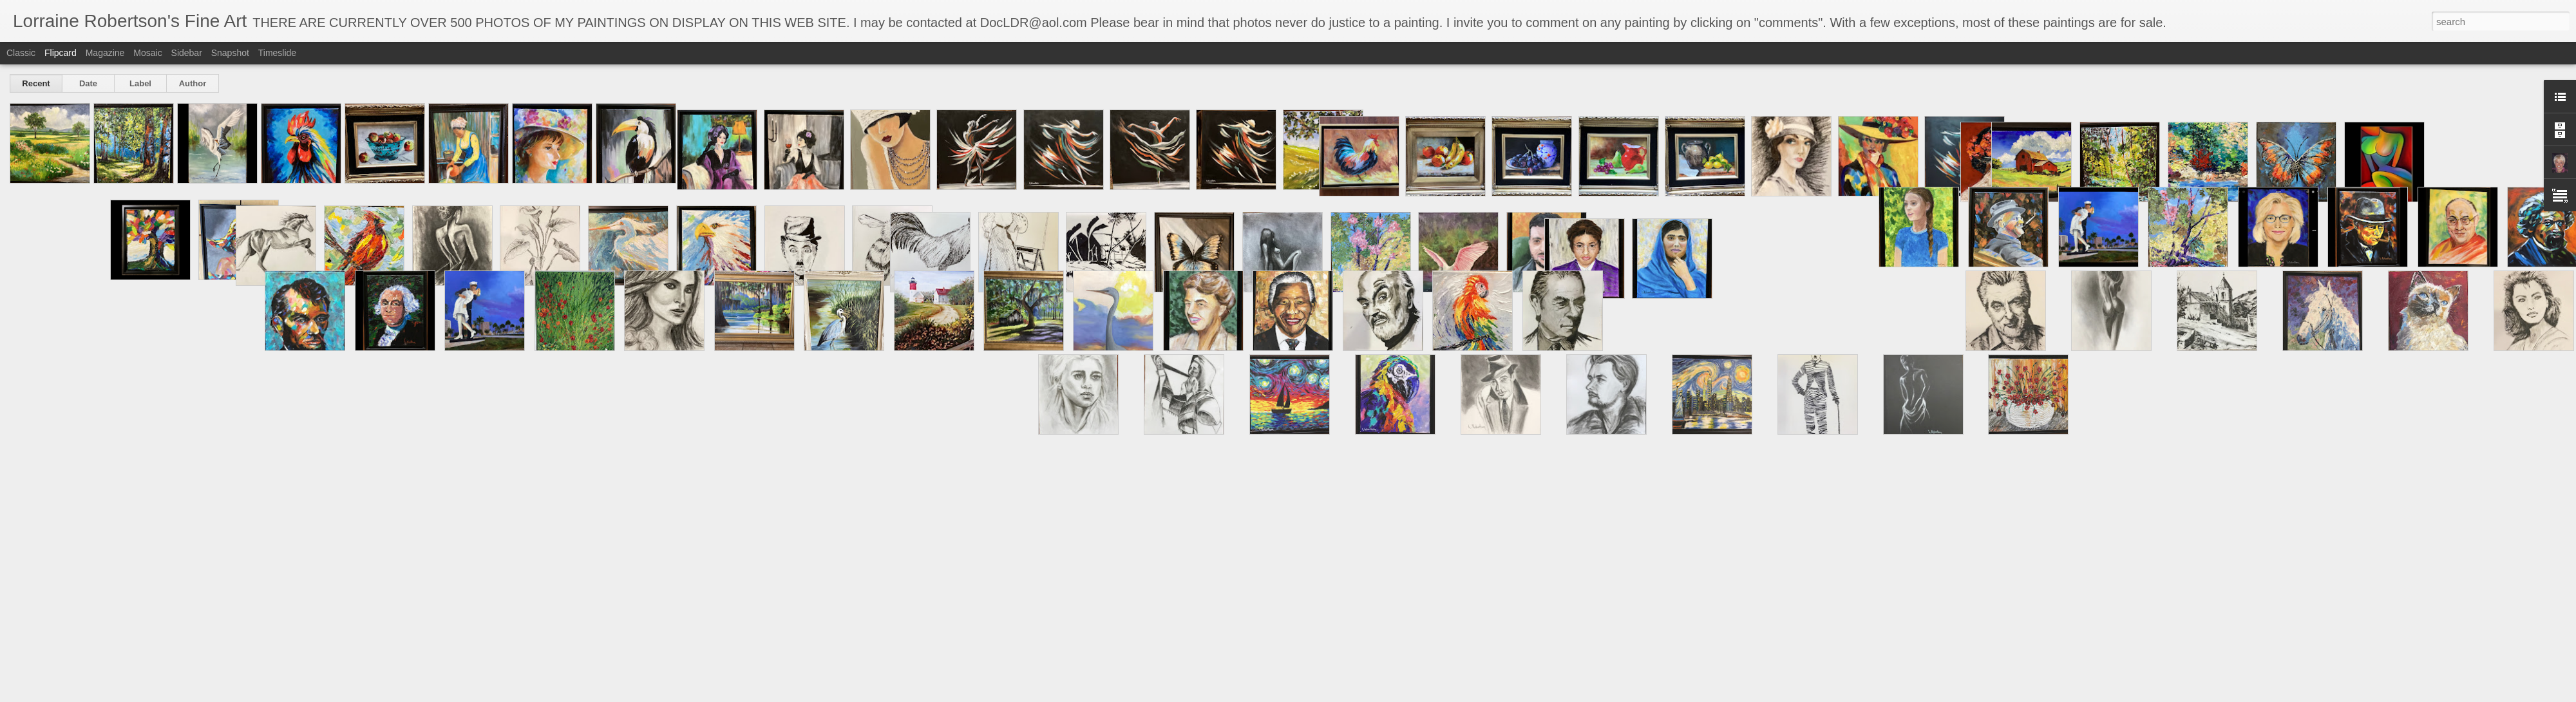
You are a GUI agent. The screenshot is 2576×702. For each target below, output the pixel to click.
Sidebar (186, 53)
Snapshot (230, 53)
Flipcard (60, 53)
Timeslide (277, 53)
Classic (20, 53)
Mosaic (147, 53)
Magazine (105, 53)
